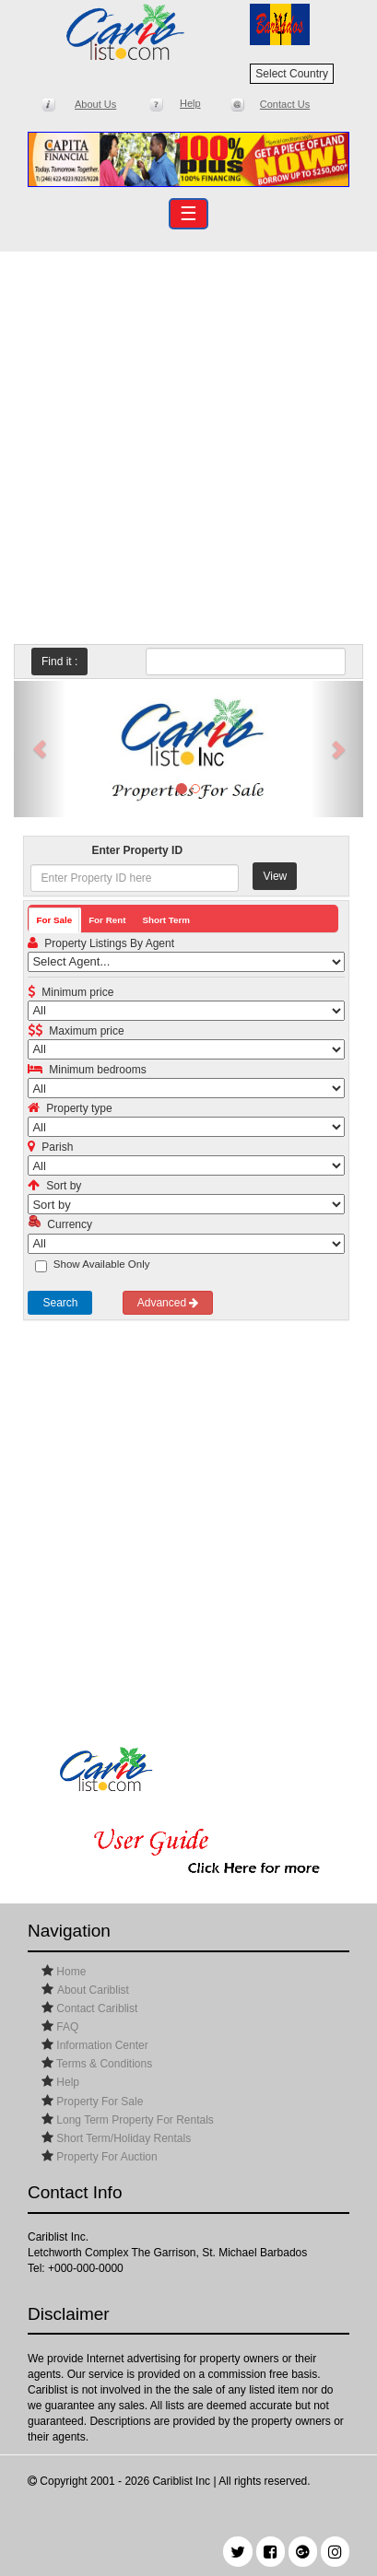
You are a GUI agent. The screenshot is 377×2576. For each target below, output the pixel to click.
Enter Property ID (137, 850)
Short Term (166, 920)
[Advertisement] (188, 444)
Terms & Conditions (102, 2063)
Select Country (291, 73)
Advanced (168, 1302)
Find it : (59, 661)
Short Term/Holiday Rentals (122, 2138)
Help (66, 2082)
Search (59, 1302)
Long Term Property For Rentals (133, 2119)
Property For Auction (105, 2156)
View (275, 876)
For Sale (54, 920)
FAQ (65, 2026)
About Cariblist (93, 1990)
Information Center (100, 2045)
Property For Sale (98, 2101)
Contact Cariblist (95, 2008)
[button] (40, 749)
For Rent (106, 920)
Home (69, 1971)
